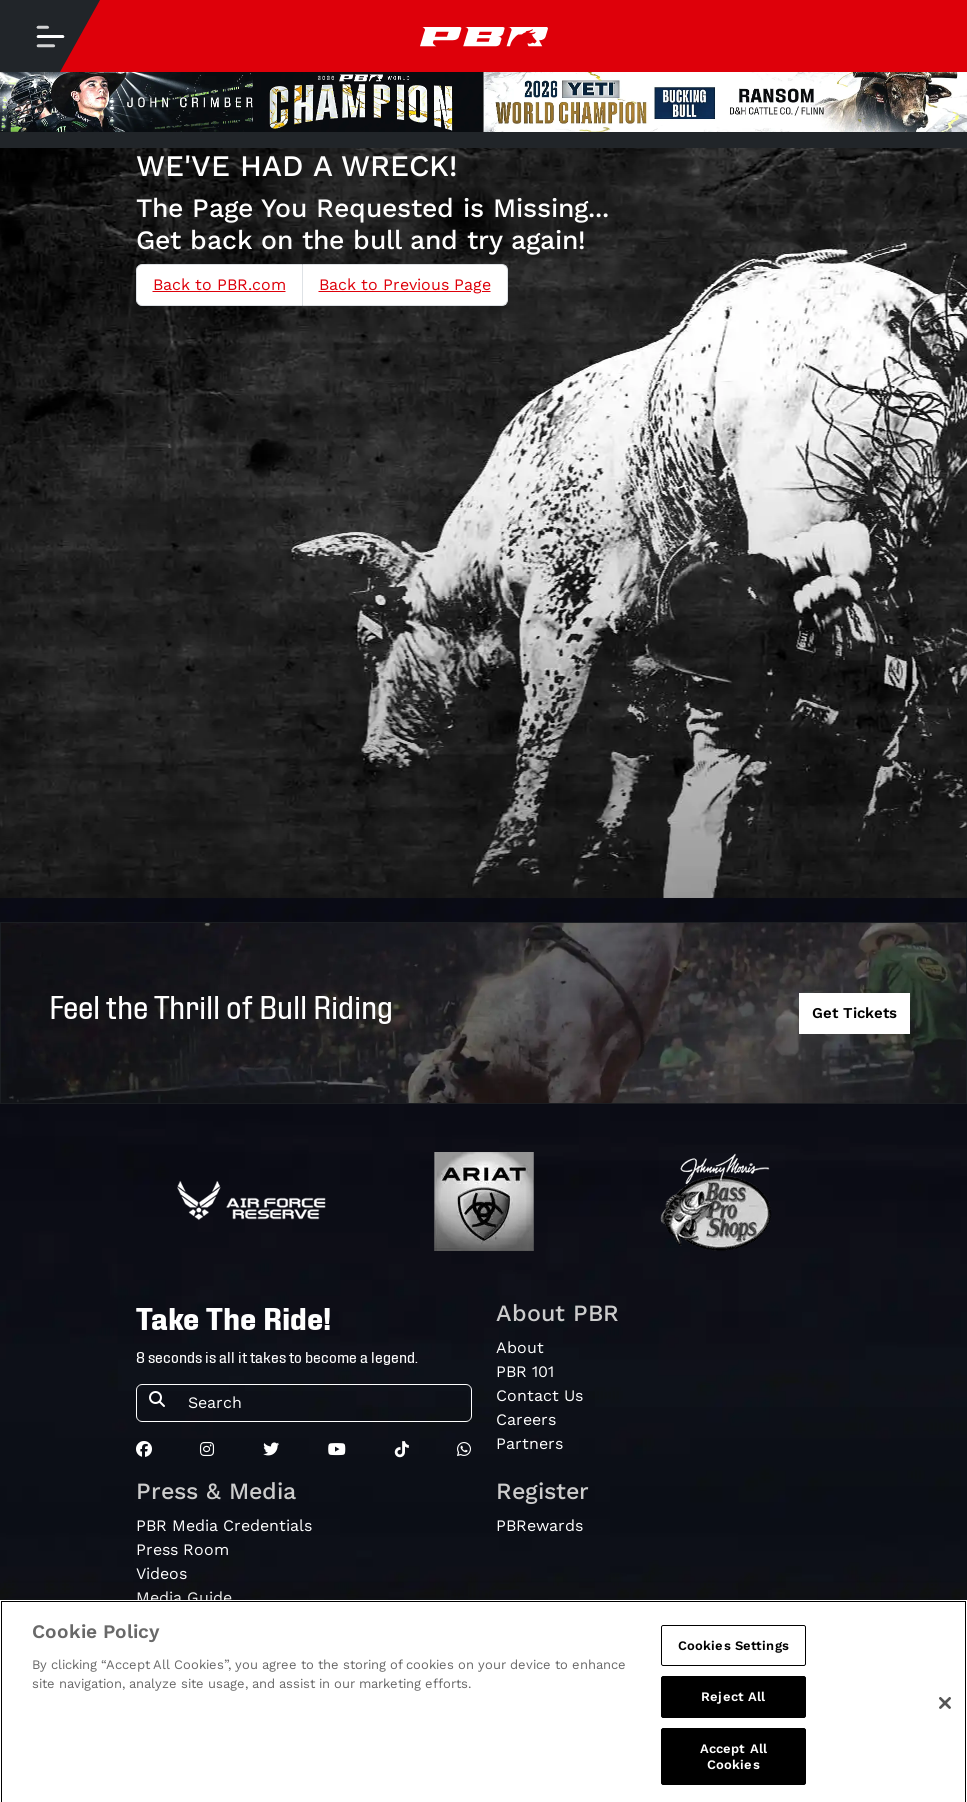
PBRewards (539, 1525)
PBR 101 (525, 1371)
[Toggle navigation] (50, 36)
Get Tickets (854, 1013)
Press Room (182, 1549)
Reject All (733, 1704)
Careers (526, 1419)
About (520, 1347)
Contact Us (539, 1395)
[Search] (323, 1403)
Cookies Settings (733, 1652)
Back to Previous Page (405, 284)
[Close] (945, 1710)
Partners (529, 1443)
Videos (161, 1573)
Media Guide (184, 1597)
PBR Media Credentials (224, 1525)
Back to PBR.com (219, 284)
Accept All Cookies (733, 1763)
